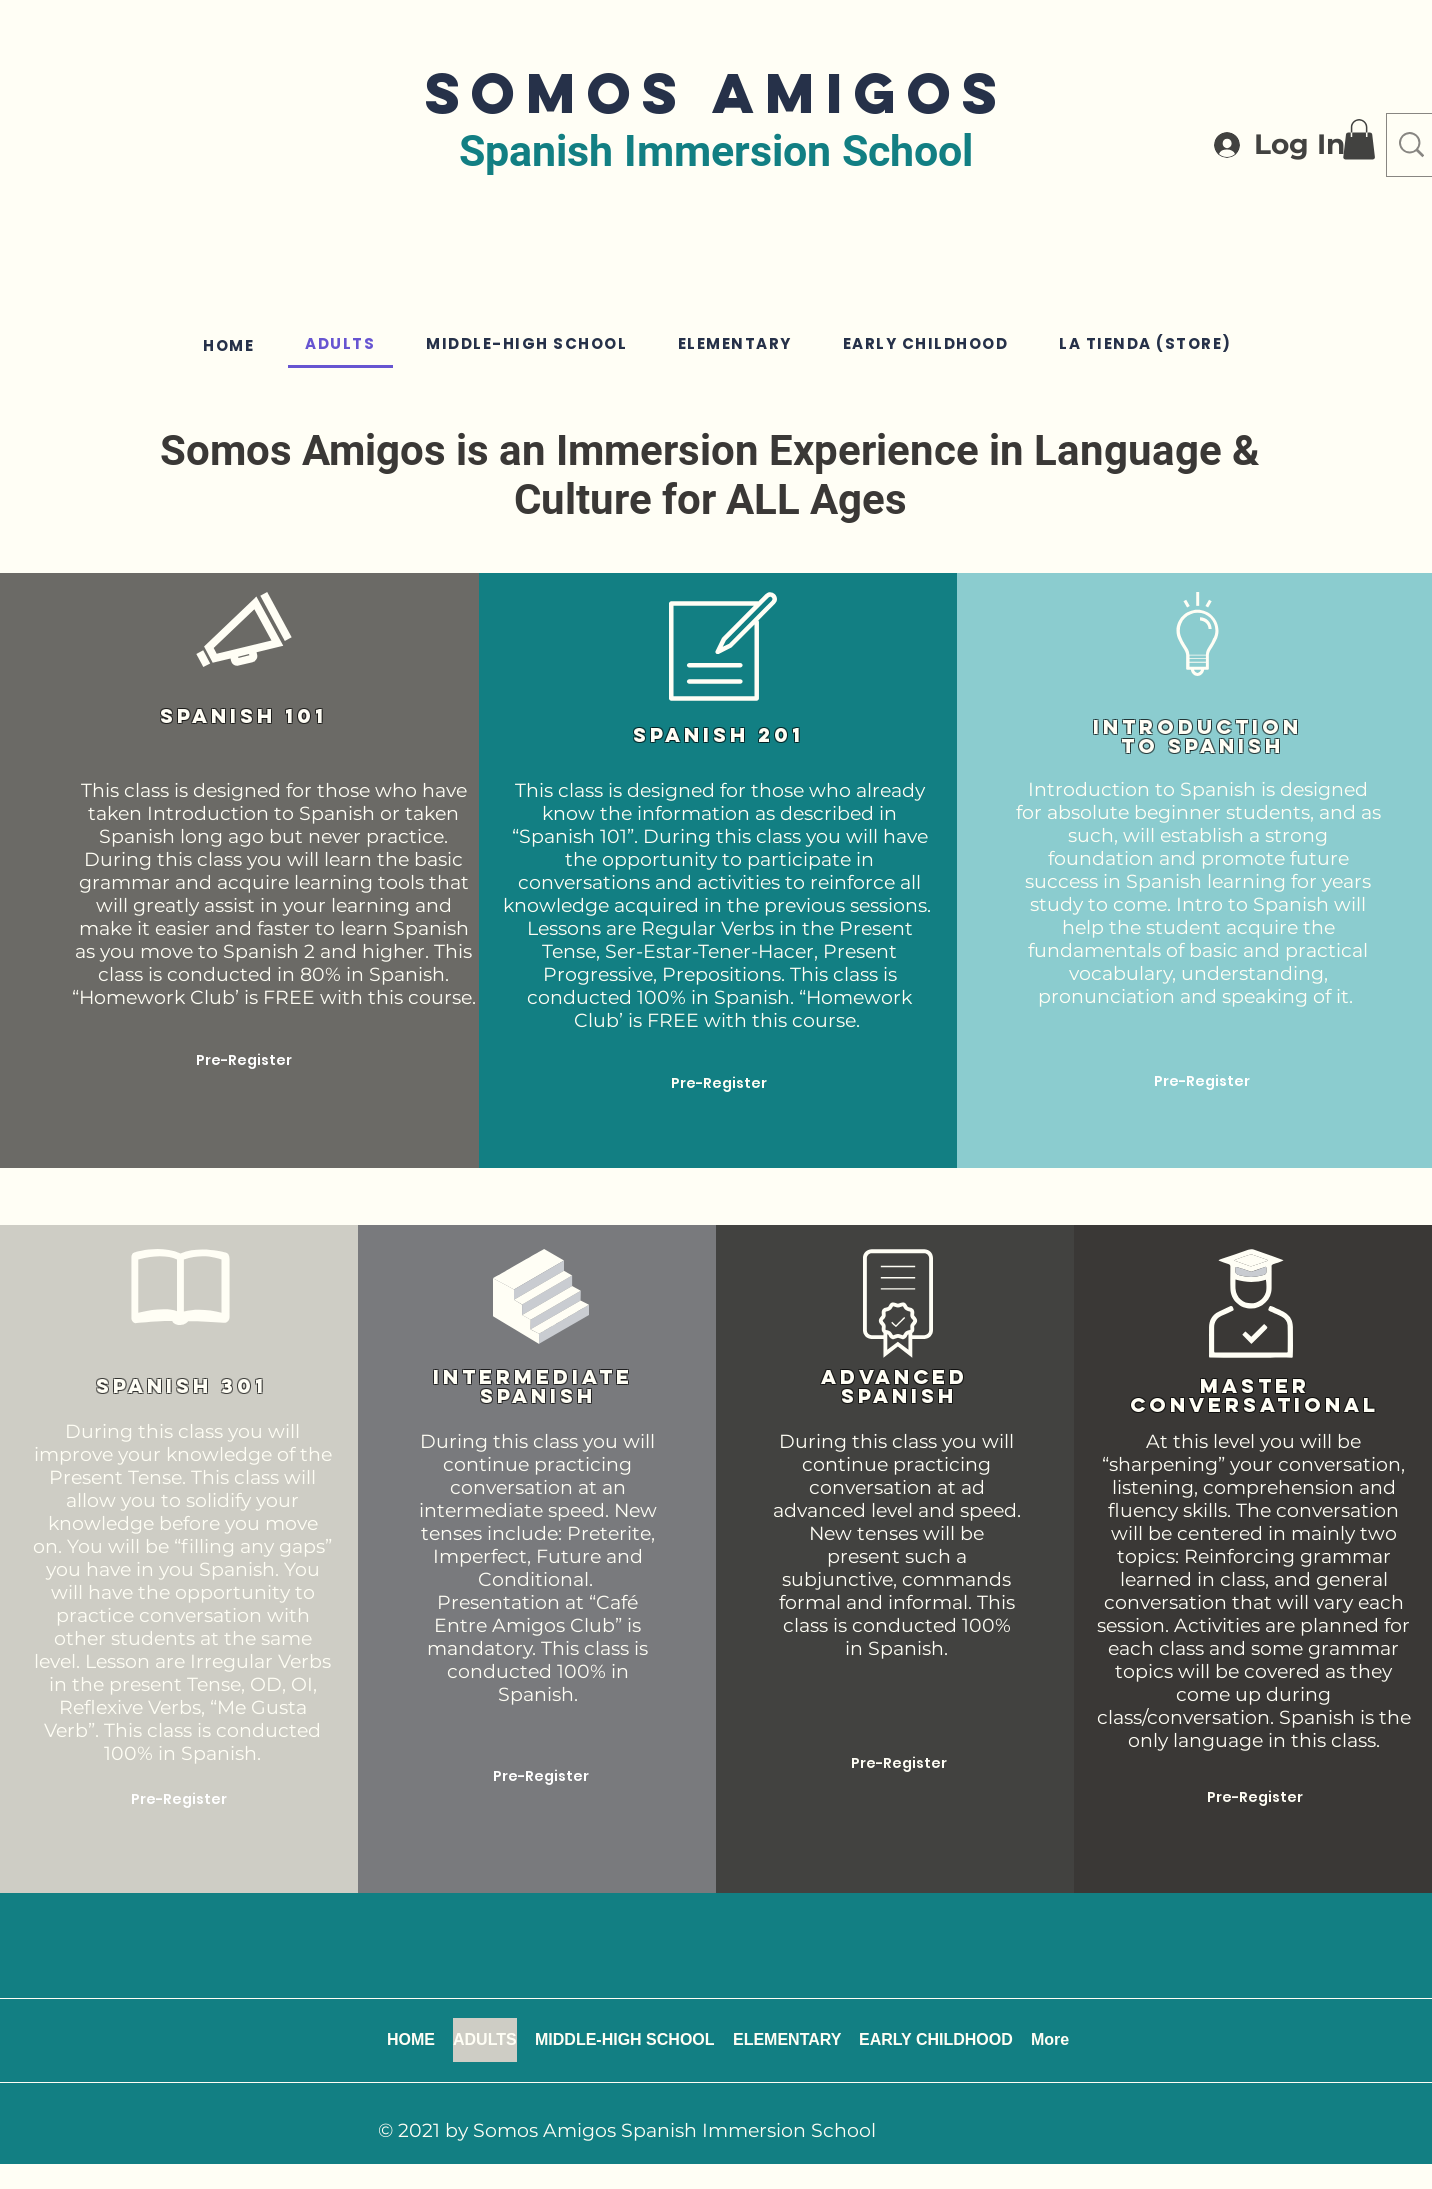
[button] (1359, 139)
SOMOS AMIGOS (716, 92)
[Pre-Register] (244, 1060)
